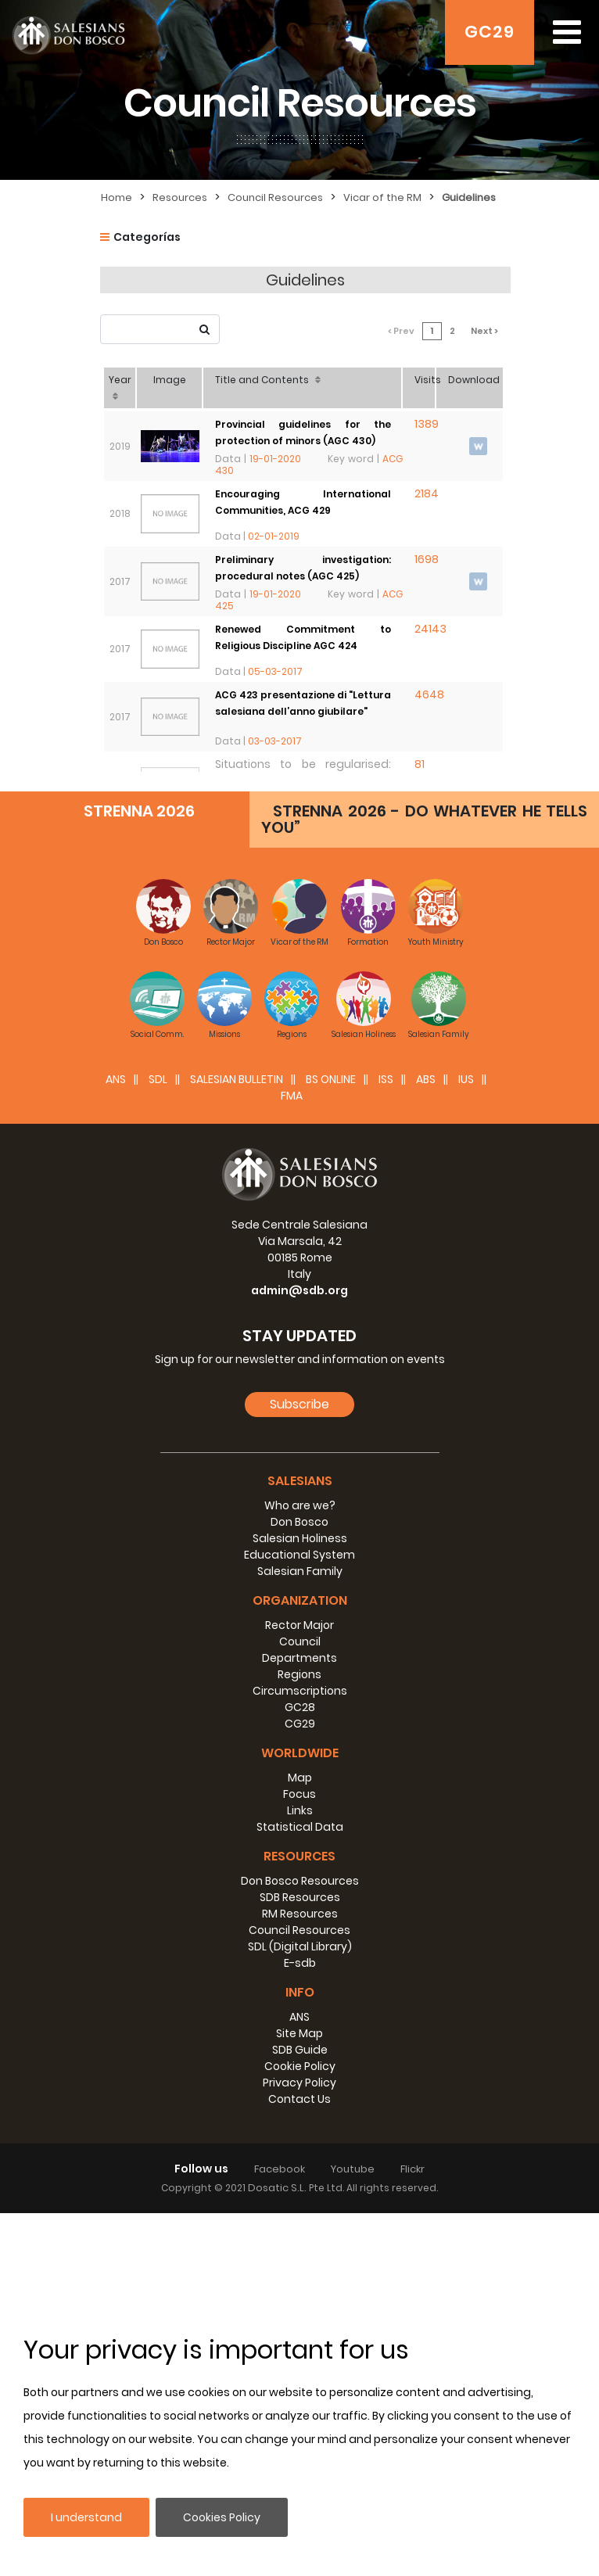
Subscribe (299, 1767)
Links (300, 2173)
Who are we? (299, 1868)
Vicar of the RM (382, 197)
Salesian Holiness (300, 1901)
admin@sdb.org (299, 1653)
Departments (299, 2021)
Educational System (299, 1917)
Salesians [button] (299, 1844)
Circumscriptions (300, 2053)
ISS (385, 1442)
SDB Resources (300, 2260)
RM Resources (300, 2276)
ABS (426, 1442)
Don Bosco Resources (300, 2243)
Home (116, 197)
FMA (292, 1458)
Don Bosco (299, 1885)
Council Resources (275, 197)
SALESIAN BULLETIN (236, 1442)
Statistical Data (299, 2189)
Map (300, 2140)
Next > (489, 319)
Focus (299, 2157)
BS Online (331, 1442)
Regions (299, 2037)
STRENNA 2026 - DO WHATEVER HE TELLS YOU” (424, 1182)
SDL (158, 1442)
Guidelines (469, 197)
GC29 (489, 32)
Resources (179, 197)
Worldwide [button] (300, 2116)
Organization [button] (300, 1963)
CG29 (300, 2086)
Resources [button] (299, 2219)
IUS (466, 1442)
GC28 (300, 2070)
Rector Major (299, 1988)
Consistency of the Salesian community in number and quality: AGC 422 (305, 827)
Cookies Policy (221, 2517)
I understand (86, 2517)
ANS (116, 1442)
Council (300, 2004)
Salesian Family (300, 1934)
